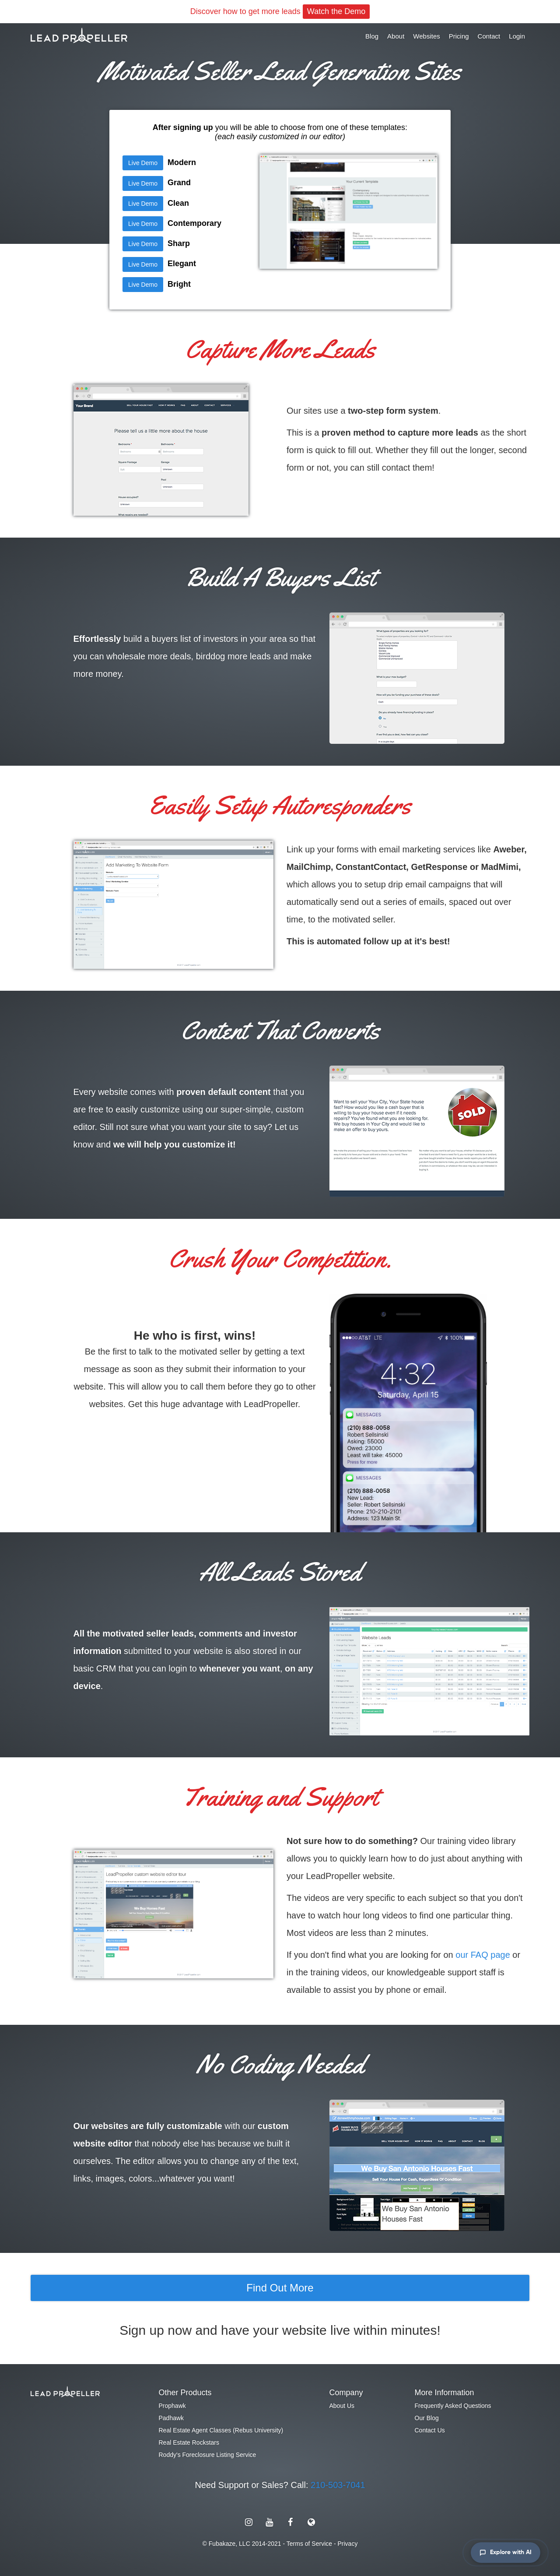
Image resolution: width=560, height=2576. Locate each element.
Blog (371, 36)
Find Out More (279, 2288)
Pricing (459, 36)
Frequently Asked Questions (453, 2405)
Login (517, 36)
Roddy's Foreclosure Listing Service (207, 2454)
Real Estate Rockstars (189, 2442)
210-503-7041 (338, 2485)
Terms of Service (309, 2543)
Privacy (347, 2543)
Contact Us (430, 2430)
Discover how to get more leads (280, 11)
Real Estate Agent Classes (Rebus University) (221, 2430)
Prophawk (172, 2405)
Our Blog (427, 2417)
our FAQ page (482, 1955)
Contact (489, 36)
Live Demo (143, 162)
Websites (426, 36)
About (395, 36)
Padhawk (171, 2417)
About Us (342, 2405)
